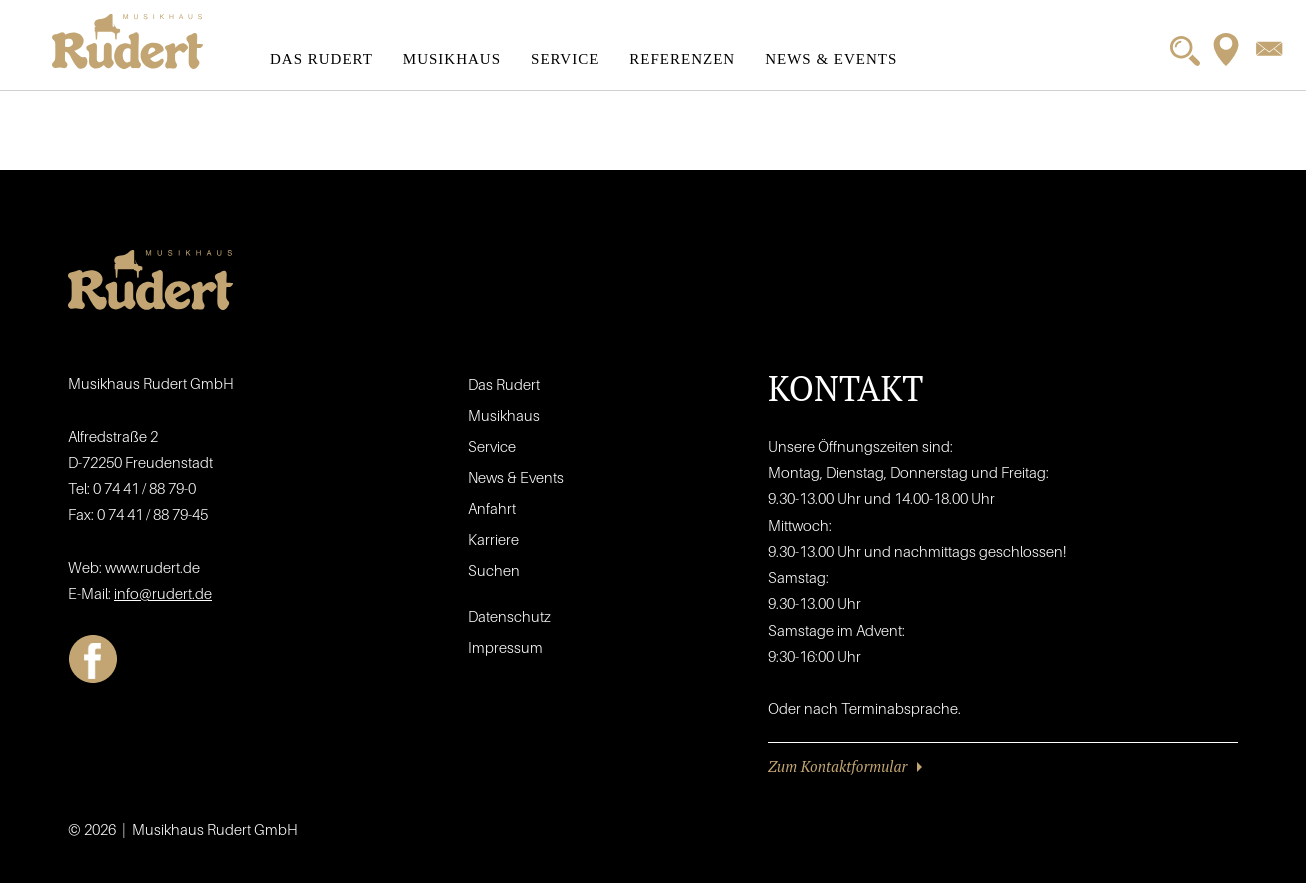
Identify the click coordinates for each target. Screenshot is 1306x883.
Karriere (493, 539)
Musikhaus (452, 59)
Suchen (494, 570)
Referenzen (682, 59)
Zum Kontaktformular (837, 766)
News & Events (831, 59)
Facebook (93, 659)
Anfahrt (492, 508)
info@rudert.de (163, 593)
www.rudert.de (152, 567)
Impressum (505, 647)
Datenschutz (509, 616)
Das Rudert (321, 59)
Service (565, 59)
